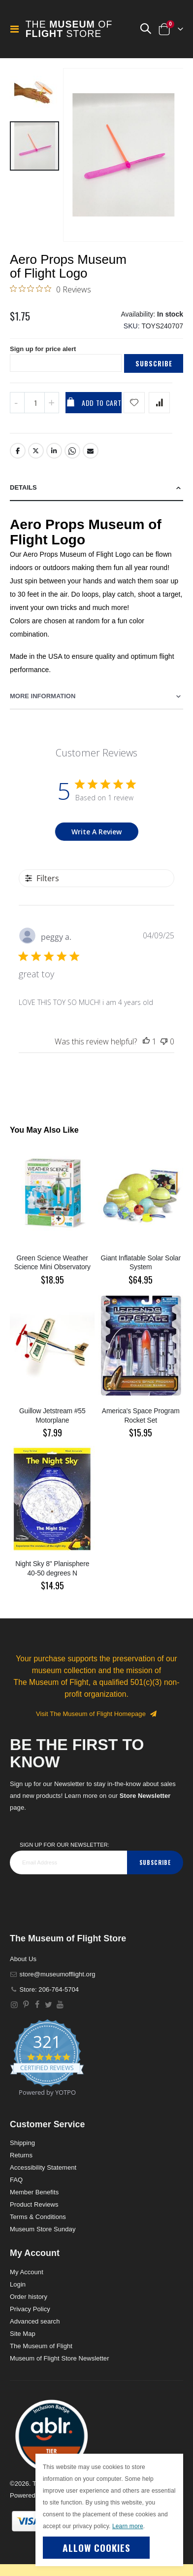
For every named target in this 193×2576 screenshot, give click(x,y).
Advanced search (35, 2321)
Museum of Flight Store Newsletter (59, 2358)
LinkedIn (54, 451)
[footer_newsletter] (68, 1862)
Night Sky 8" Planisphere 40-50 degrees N (52, 1568)
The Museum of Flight (41, 2346)
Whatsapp (72, 451)
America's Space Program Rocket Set (141, 1415)
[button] (145, 29)
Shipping (22, 2143)
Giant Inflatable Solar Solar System (141, 1262)
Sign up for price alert (43, 349)
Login (18, 2284)
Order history (28, 2296)
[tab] (96, 488)
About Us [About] (23, 1959)
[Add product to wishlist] (134, 402)
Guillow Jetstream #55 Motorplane (52, 1415)
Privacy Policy (30, 2309)
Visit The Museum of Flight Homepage (96, 1713)
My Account (26, 2272)
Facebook (18, 451)
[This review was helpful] (146, 1041)
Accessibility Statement (43, 2167)
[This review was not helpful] (164, 1041)
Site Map (22, 2333)
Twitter (36, 451)
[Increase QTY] (51, 402)
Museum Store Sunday (42, 2229)
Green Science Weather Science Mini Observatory (52, 1262)
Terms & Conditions (38, 2216)
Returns (21, 2155)
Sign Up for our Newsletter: (64, 1845)
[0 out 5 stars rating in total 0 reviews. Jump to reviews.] (50, 289)
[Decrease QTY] (17, 402)
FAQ (16, 2179)
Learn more (127, 2526)
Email (90, 451)
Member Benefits (34, 2192)
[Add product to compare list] (159, 402)
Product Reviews (34, 2204)
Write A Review (96, 831)
